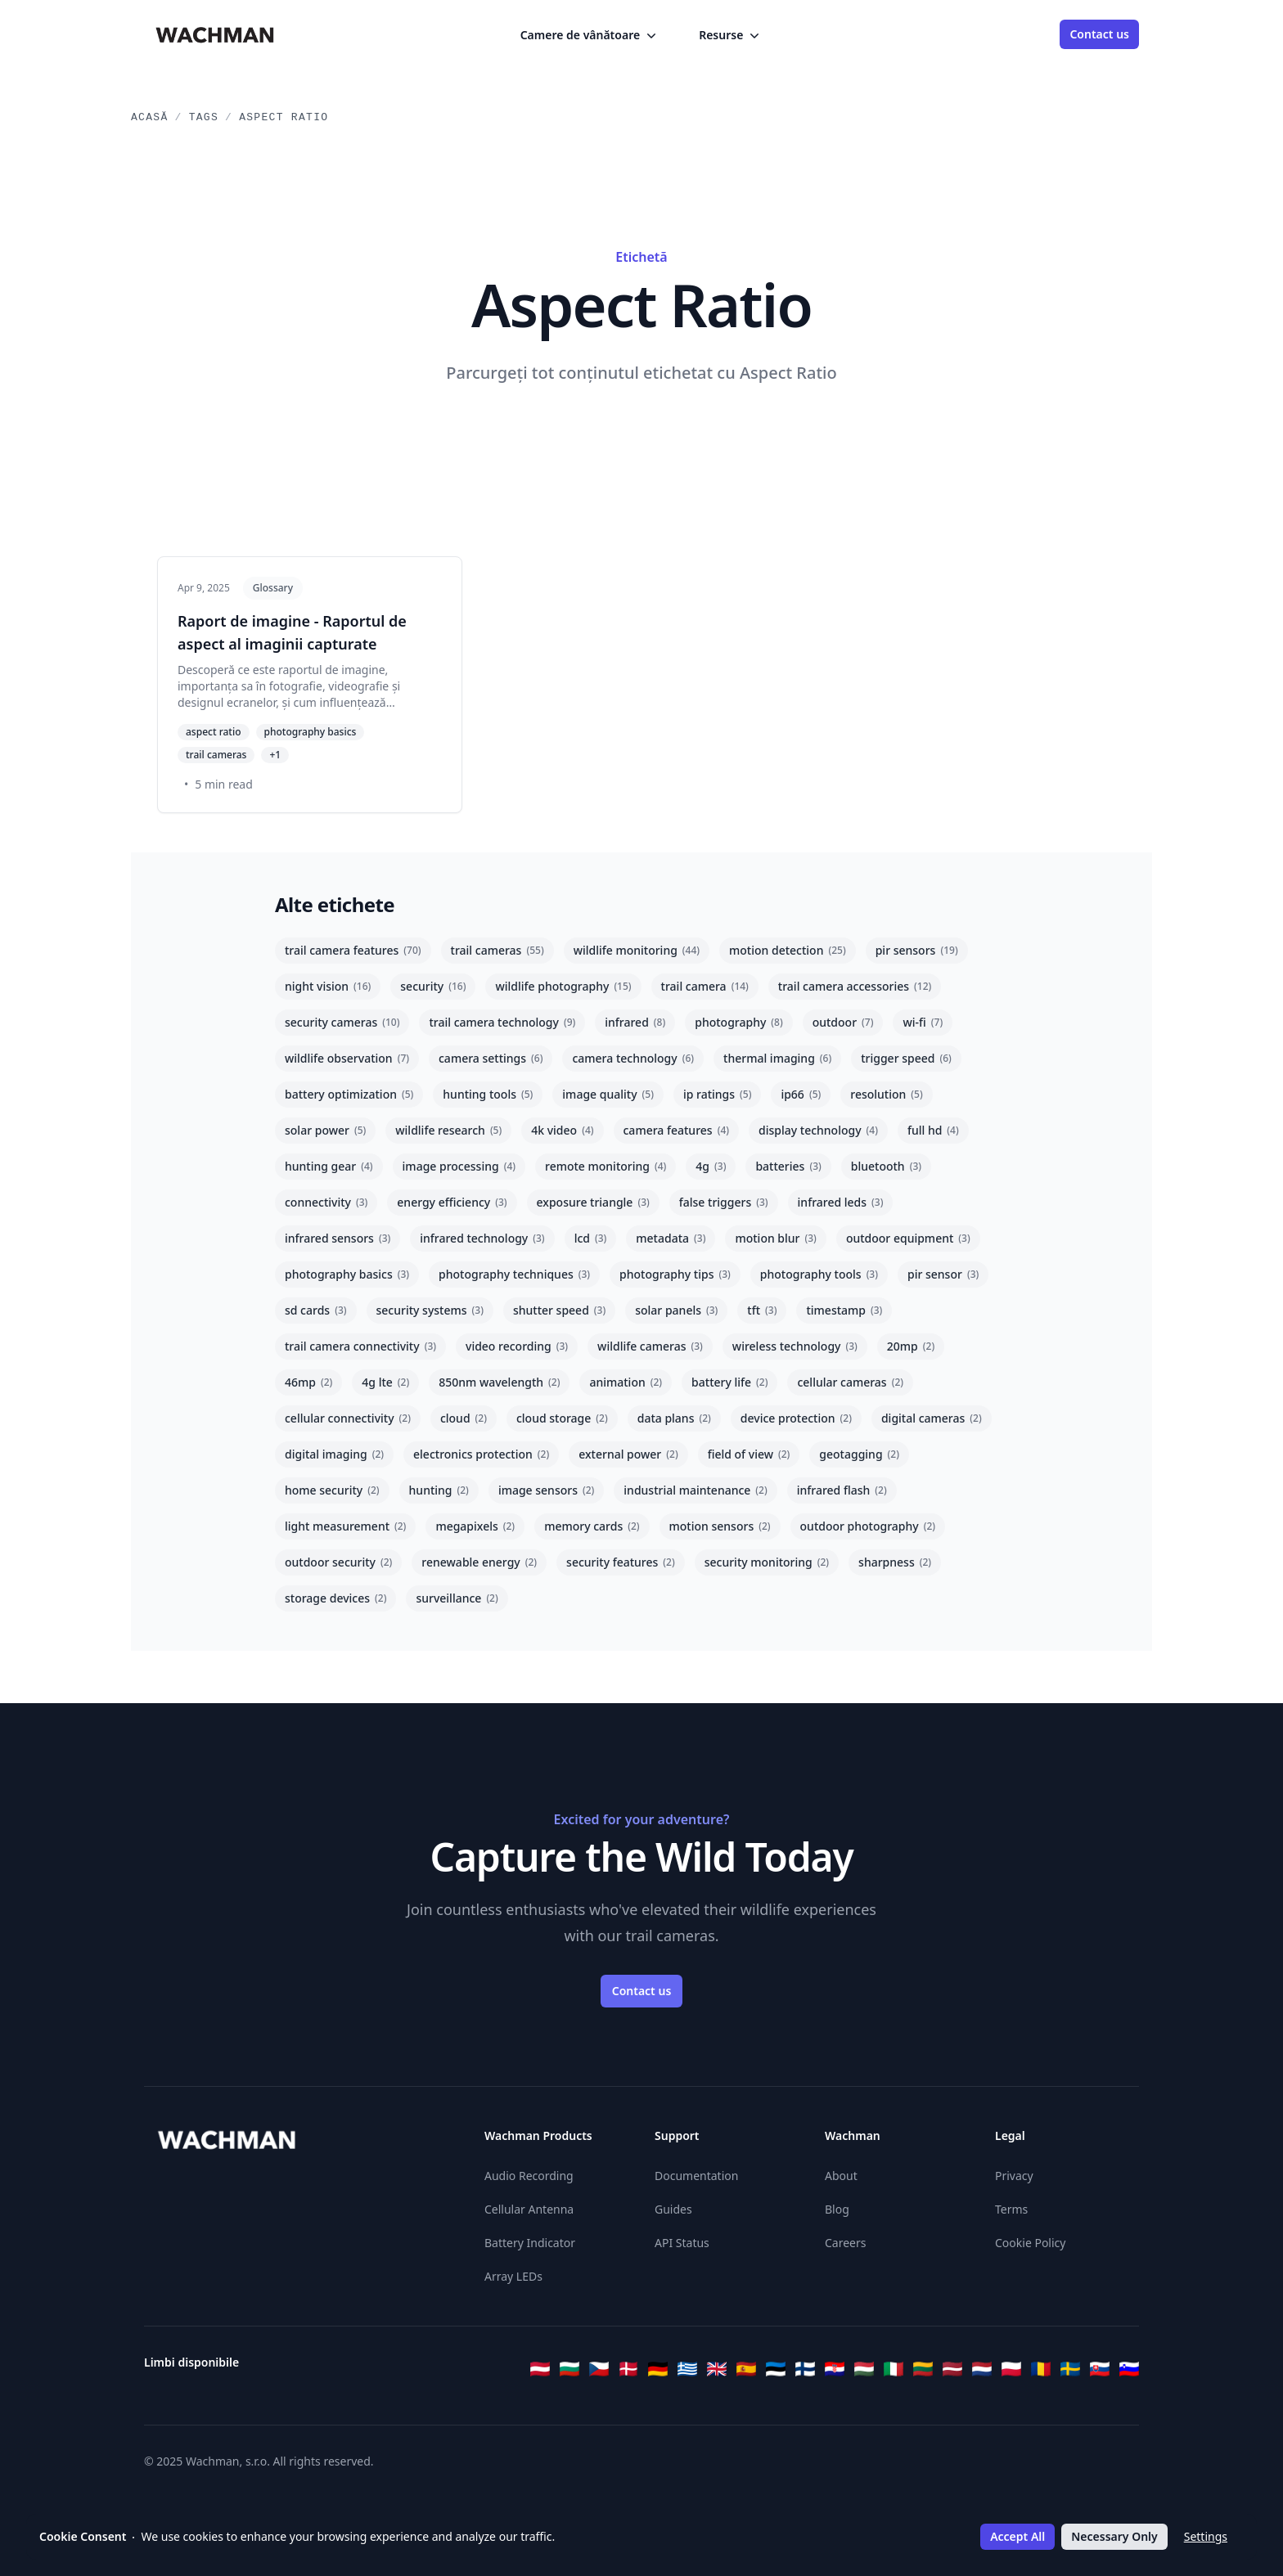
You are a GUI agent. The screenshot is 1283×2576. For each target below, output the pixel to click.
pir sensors (917, 950)
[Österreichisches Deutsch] (540, 2369)
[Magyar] (864, 2369)
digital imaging (334, 1454)
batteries (788, 1166)
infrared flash (842, 1490)
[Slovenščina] (1129, 2369)
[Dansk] (628, 2369)
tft (762, 1310)
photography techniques (514, 1274)
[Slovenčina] (1100, 2369)
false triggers (723, 1202)
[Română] (1041, 2369)
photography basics (347, 1274)
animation (625, 1382)
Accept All (1017, 2536)
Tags (203, 117)
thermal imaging (777, 1058)
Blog (837, 2209)
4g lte (385, 1382)
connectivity (326, 1202)
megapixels (475, 1526)
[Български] (569, 2369)
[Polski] (1011, 2369)
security (433, 986)
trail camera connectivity (360, 1346)
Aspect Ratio (283, 117)
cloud (463, 1418)
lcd (590, 1238)
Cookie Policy (1030, 2242)
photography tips (675, 1274)
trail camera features (353, 950)
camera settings (490, 1058)
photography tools (819, 1274)
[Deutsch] (658, 2369)
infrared (635, 1022)
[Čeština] (599, 2369)
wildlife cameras (650, 1346)
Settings (1205, 2536)
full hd (933, 1130)
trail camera (705, 986)
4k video (562, 1130)
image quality (608, 1094)
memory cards (591, 1526)
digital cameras (931, 1418)
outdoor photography (868, 1526)
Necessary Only (1114, 2536)
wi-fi (923, 1022)
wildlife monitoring (637, 950)
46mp (308, 1382)
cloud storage (562, 1418)
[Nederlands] (982, 2369)
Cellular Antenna (529, 2209)
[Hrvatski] (834, 2369)
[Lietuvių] (923, 2369)
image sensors (546, 1490)
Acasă (150, 117)
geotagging (859, 1454)
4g (711, 1166)
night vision (328, 986)
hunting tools (488, 1094)
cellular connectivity (348, 1418)
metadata (670, 1238)
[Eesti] (776, 2369)
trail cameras (497, 950)
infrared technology (482, 1238)
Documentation (696, 2175)
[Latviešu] (952, 2369)
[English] (717, 2369)
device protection (796, 1418)
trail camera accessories (854, 986)
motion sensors (720, 1526)
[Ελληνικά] (687, 2369)
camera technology (633, 1058)
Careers (845, 2242)
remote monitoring (605, 1166)
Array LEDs (513, 2276)
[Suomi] (805, 2369)
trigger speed (906, 1058)
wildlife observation (347, 1058)
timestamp (844, 1310)
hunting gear (329, 1166)
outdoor (843, 1022)
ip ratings (717, 1094)
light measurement (345, 1526)
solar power (325, 1130)
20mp (910, 1346)
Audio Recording (529, 2175)
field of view (749, 1454)
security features (620, 1562)
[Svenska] (1070, 2369)
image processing (459, 1166)
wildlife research (448, 1130)
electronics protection (481, 1454)
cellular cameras (850, 1382)
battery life (729, 1382)
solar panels (676, 1310)
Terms (1011, 2209)
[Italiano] (893, 2369)
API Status (682, 2242)
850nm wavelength (499, 1382)
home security (332, 1490)
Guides (673, 2209)
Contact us (1099, 34)
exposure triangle (593, 1202)
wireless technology (795, 1346)
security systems (430, 1310)
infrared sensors (337, 1238)
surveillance (456, 1598)
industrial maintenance (695, 1490)
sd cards (316, 1310)
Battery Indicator (529, 2242)
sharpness (894, 1562)
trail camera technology (502, 1022)
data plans (674, 1418)
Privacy (1014, 2175)
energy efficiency (451, 1202)
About (841, 2175)
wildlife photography (563, 986)
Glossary (273, 588)
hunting (439, 1490)
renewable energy (479, 1562)
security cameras (342, 1022)
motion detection (787, 950)
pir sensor (943, 1274)
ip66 (801, 1094)
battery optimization (349, 1094)
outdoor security (338, 1562)
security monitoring (767, 1562)
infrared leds (841, 1202)
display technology (818, 1130)
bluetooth (886, 1166)
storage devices (335, 1598)
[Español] (746, 2369)
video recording (517, 1346)
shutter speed (559, 1310)
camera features (676, 1130)
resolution (886, 1094)
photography (738, 1022)
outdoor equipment (908, 1238)
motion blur (775, 1238)
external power (628, 1454)
